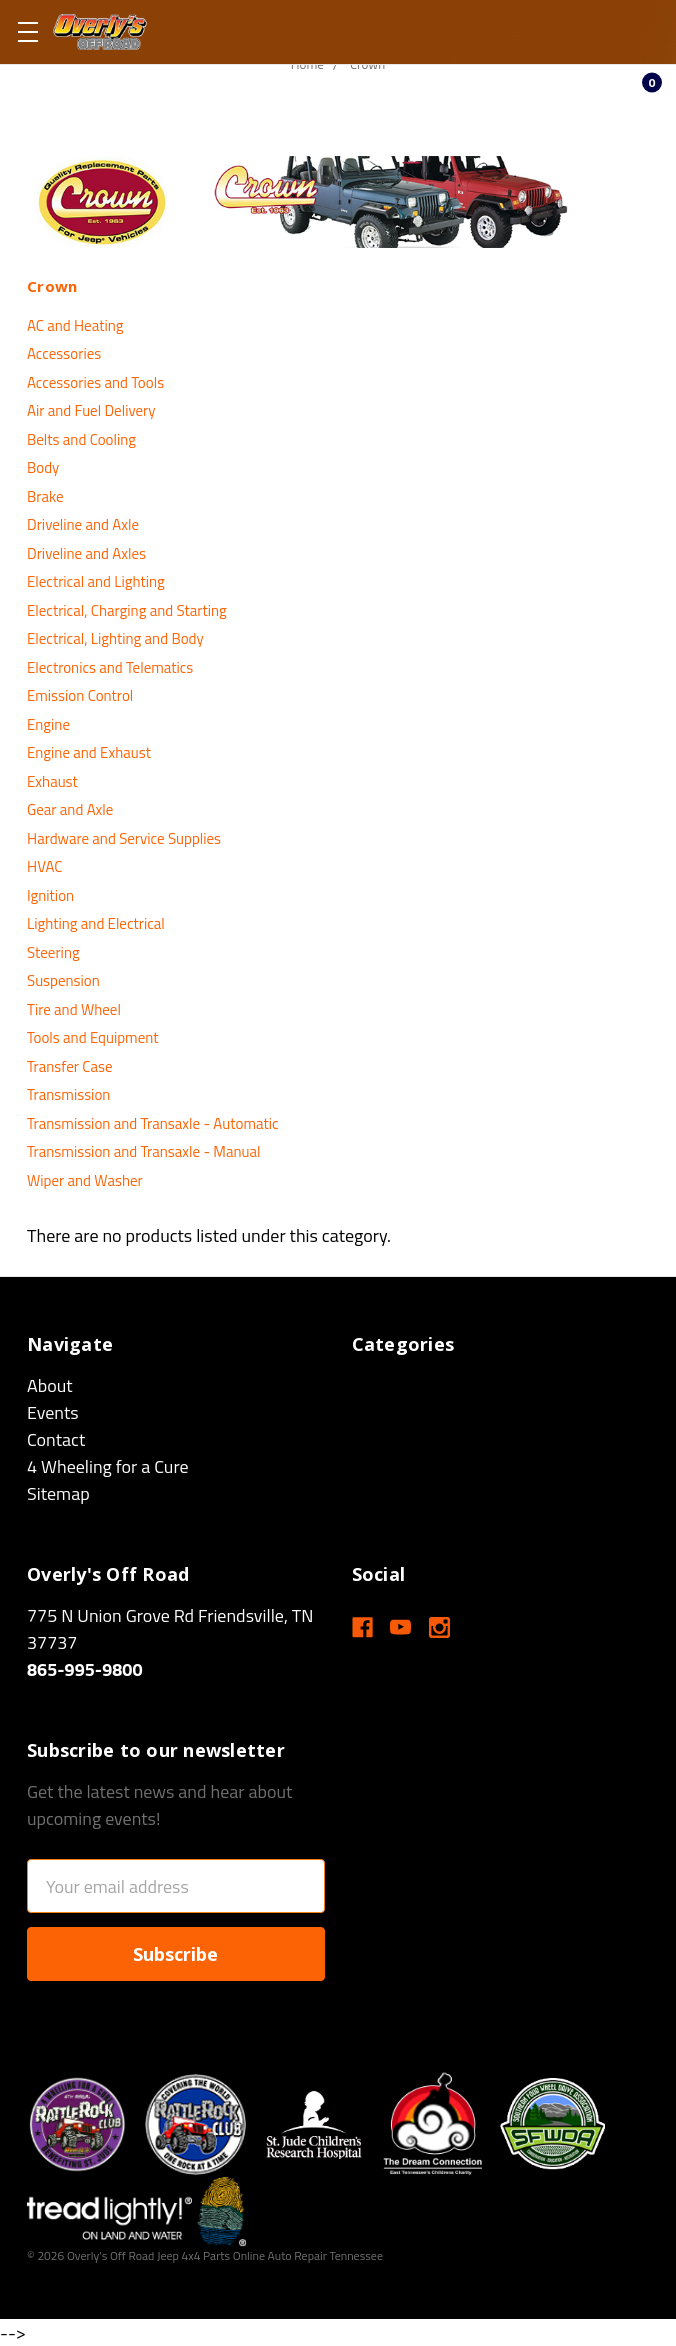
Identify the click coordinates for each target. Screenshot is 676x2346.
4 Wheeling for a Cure (108, 1466)
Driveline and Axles (86, 553)
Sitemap (58, 1493)
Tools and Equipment (93, 1037)
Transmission (68, 1094)
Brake (45, 496)
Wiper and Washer (85, 1180)
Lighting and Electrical (96, 923)
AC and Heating (75, 325)
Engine (48, 724)
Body (43, 467)
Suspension (63, 980)
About (50, 1385)
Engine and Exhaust (89, 752)
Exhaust (52, 781)
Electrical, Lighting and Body (115, 638)
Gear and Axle (70, 809)
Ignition (50, 895)
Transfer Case (69, 1066)
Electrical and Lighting (96, 581)
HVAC (44, 866)
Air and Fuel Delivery (91, 410)
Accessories (64, 353)
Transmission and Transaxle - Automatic (153, 1123)
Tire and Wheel (74, 1009)
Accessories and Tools (95, 382)
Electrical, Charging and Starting (127, 610)
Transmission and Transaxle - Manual (143, 1151)
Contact (56, 1439)
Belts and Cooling (81, 439)
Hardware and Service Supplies (124, 838)
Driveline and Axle (83, 524)
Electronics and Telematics (110, 667)
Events (53, 1412)
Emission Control (80, 695)
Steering (53, 952)
